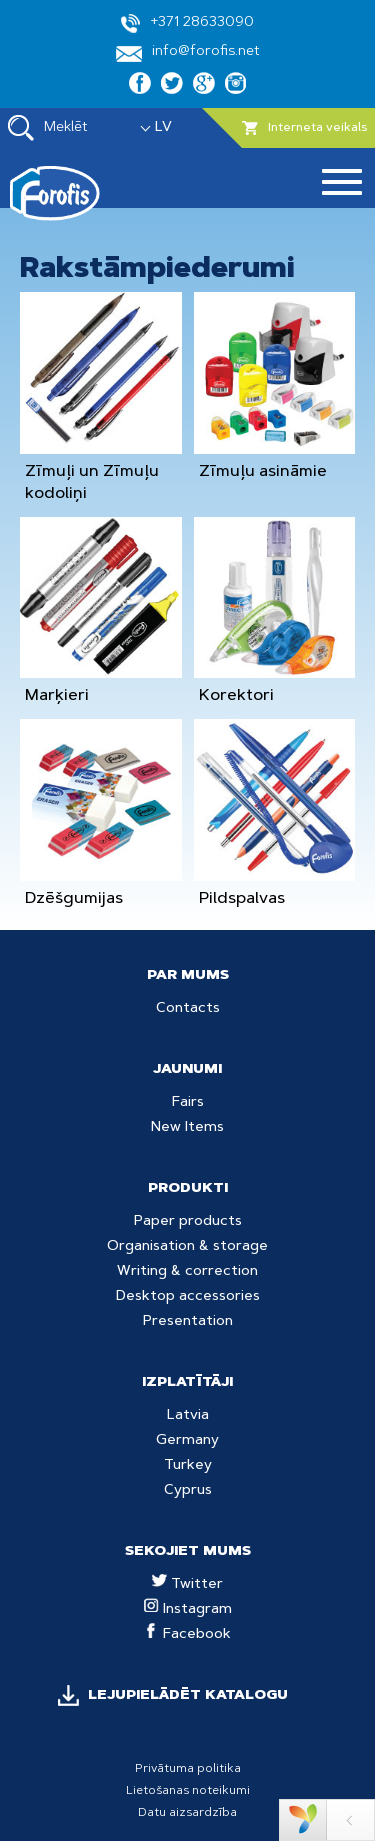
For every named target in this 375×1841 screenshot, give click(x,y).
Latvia (188, 1416)
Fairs (188, 1103)
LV (163, 128)
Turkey (188, 1466)
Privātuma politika (188, 1769)
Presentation (188, 1322)
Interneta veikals (304, 128)
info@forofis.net (188, 53)
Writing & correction (187, 1272)
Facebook (187, 1635)
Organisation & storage (187, 1247)
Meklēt (48, 128)
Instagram (188, 1610)
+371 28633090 (187, 23)
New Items (187, 1128)
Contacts (188, 1009)
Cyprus (188, 1491)
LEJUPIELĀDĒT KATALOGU (188, 1696)
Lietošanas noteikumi (188, 1791)
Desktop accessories (188, 1297)
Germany (187, 1441)
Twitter (187, 1585)
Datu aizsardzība (187, 1813)
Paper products (188, 1222)
